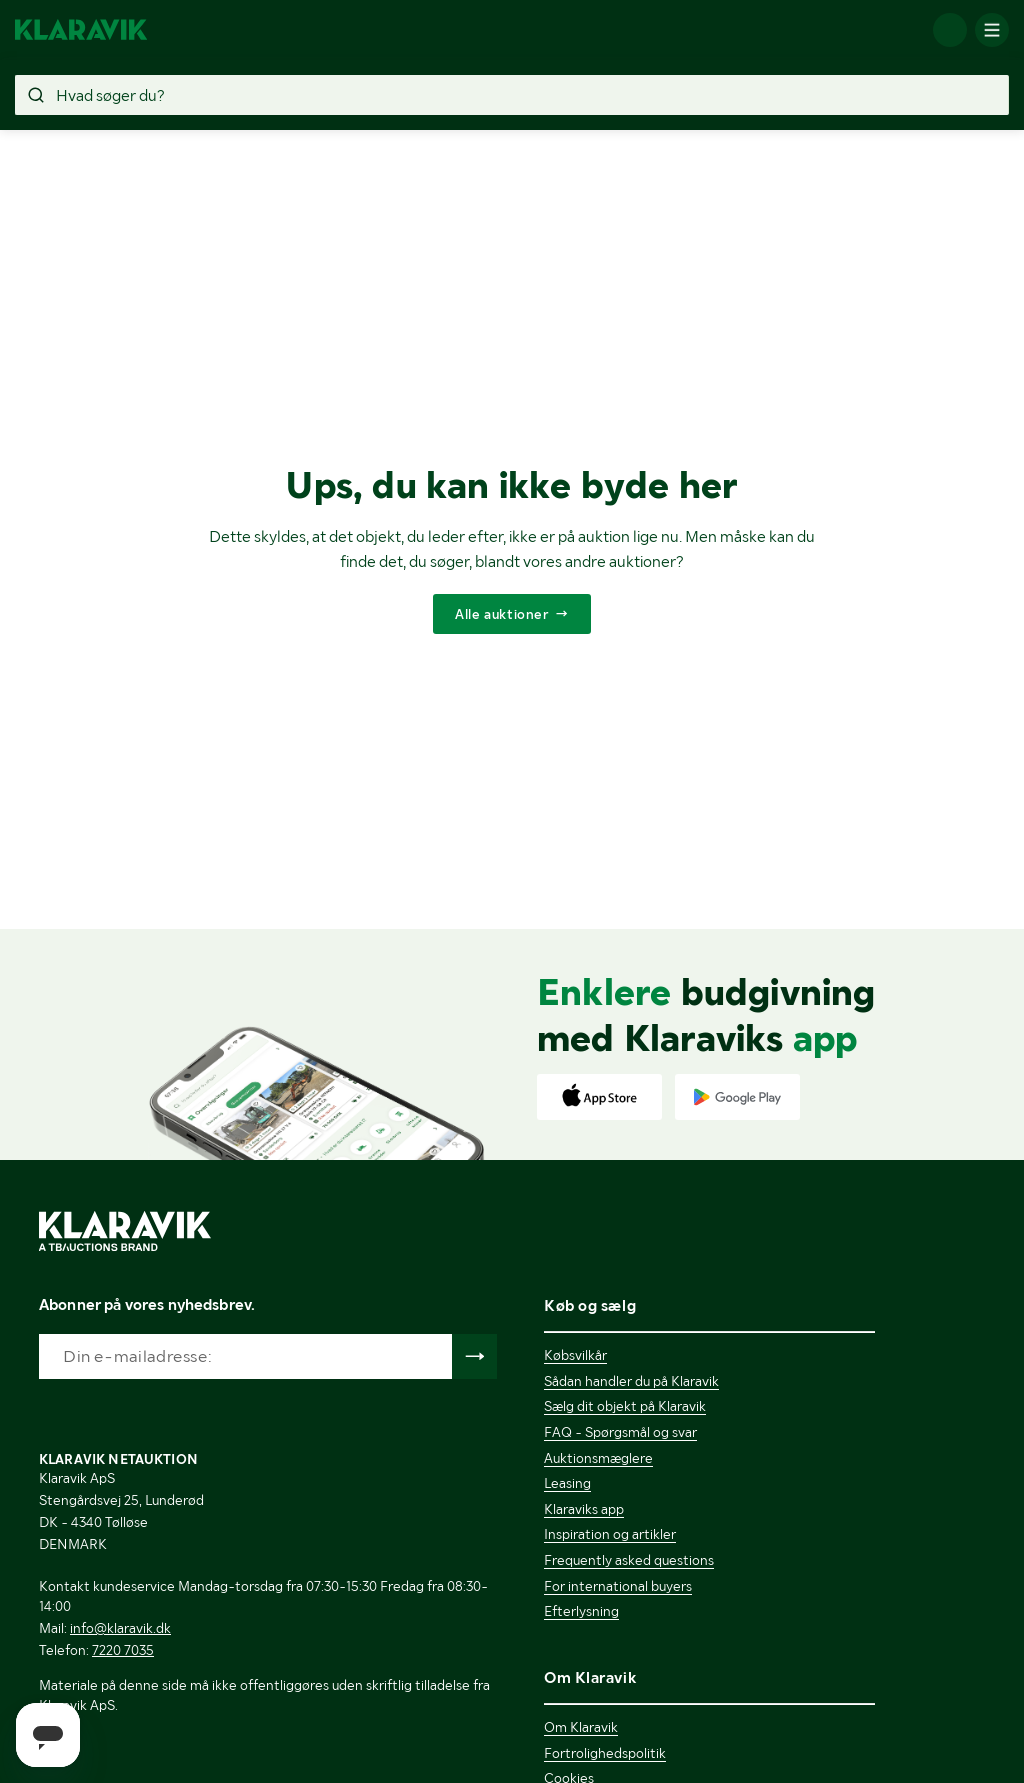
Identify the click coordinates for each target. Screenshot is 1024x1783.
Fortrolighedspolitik (605, 1753)
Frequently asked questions (629, 1560)
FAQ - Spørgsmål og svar (620, 1432)
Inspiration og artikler (610, 1534)
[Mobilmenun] (992, 30)
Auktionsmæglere (598, 1458)
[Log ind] (950, 30)
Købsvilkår (575, 1355)
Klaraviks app (584, 1509)
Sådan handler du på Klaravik (631, 1381)
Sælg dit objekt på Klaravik (625, 1406)
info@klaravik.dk (120, 1628)
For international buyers (618, 1586)
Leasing (567, 1483)
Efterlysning (581, 1611)
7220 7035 (123, 1650)
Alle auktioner (501, 614)
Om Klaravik (581, 1727)
